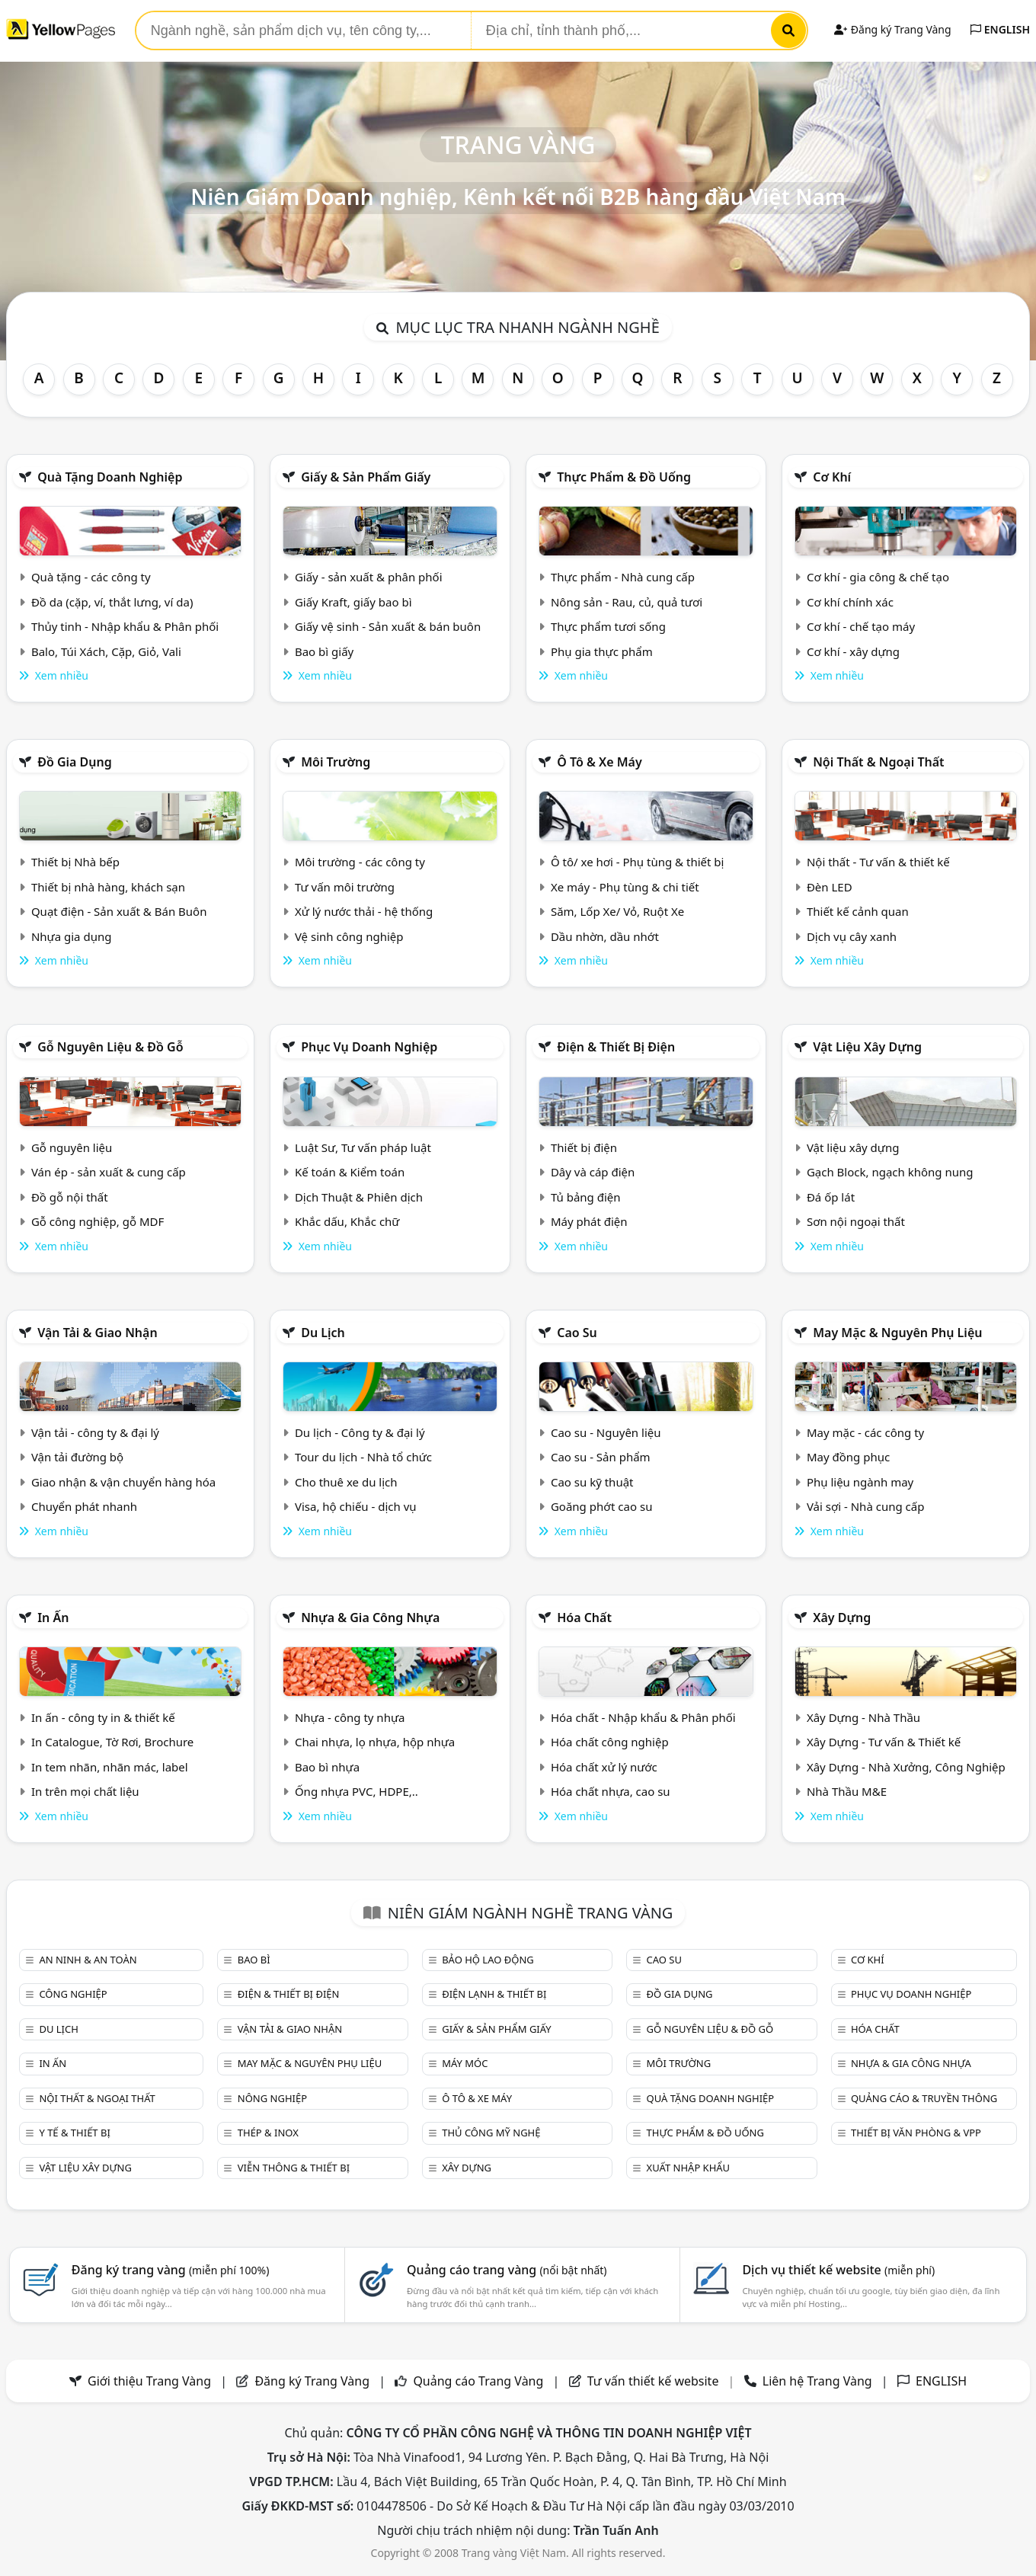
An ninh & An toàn (87, 1959)
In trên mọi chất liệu (85, 1791)
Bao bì (254, 1959)
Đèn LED (829, 886)
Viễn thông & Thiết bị (294, 2167)
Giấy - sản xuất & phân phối (369, 576)
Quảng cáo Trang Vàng (478, 2381)
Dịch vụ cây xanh (852, 936)
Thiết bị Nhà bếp (75, 861)
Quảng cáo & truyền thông (924, 2098)
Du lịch (323, 1332)
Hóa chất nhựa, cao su (610, 1791)
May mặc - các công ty (865, 1432)
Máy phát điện (589, 1221)
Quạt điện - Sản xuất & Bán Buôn (119, 911)
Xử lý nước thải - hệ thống (364, 911)
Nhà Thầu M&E (847, 1791)
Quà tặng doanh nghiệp (109, 477)
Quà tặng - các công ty (91, 576)
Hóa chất (584, 1617)
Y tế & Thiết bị (74, 2132)
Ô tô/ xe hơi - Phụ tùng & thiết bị (637, 861)
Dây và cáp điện (593, 1171)
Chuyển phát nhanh (84, 1506)
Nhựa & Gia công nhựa (370, 1617)
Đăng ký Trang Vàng (892, 29)
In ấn (53, 1617)
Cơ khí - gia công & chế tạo (878, 576)
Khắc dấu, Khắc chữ (347, 1221)
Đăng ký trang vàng (171, 2269)
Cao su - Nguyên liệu (606, 1432)
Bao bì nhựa (327, 1766)
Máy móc (465, 2063)
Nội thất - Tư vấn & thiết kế (878, 861)
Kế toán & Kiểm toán (349, 1171)
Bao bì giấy (324, 651)
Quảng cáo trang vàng (506, 2269)
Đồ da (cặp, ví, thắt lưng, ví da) (112, 602)
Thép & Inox (268, 2132)
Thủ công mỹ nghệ (491, 2132)
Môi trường (335, 762)
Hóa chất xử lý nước (604, 1766)
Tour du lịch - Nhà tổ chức (363, 1456)
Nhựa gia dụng (71, 936)
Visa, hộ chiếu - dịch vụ (356, 1506)
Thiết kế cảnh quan (858, 911)
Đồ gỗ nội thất (69, 1197)
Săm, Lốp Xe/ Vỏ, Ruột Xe (617, 911)
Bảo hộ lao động (488, 1959)
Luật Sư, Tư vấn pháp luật (363, 1147)
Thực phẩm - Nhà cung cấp (623, 576)
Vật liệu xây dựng (867, 1046)
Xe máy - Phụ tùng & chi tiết (625, 886)
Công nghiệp (73, 1994)
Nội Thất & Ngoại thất (878, 762)
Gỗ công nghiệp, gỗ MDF (97, 1221)
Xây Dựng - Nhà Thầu (863, 1717)
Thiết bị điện (584, 1147)
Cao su (577, 1332)
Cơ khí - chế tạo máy (861, 626)
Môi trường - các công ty (360, 861)
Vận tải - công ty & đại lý (95, 1432)
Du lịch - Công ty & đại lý (360, 1432)
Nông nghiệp (272, 2098)
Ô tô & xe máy (599, 762)
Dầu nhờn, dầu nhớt (605, 936)
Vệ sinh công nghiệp (349, 936)
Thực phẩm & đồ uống (624, 477)
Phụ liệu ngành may (860, 1482)
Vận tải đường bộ (77, 1456)
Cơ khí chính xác (850, 602)
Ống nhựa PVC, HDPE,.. (356, 1791)
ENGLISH (1000, 29)
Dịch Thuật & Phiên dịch (359, 1197)
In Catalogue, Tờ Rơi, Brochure (112, 1741)
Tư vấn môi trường (345, 886)
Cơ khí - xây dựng (853, 651)
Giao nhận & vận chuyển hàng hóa (123, 1482)
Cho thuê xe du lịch (346, 1482)
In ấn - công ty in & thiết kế (103, 1717)
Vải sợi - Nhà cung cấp (866, 1506)
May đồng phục (848, 1456)
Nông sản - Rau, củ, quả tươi (626, 602)
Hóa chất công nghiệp (610, 1741)
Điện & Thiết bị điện (616, 1046)
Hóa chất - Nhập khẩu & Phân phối (643, 1717)
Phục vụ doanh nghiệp (369, 1046)
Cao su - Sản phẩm (601, 1456)
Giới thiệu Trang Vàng (149, 2381)
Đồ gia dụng (74, 762)
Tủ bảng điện (586, 1197)
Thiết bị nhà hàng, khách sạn (108, 886)
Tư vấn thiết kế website (654, 2381)
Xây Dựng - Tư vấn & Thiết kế (884, 1741)
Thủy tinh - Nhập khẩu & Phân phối (125, 626)
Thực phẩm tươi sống (608, 626)
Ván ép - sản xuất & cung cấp (108, 1171)
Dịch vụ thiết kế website (838, 2269)
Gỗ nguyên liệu (71, 1147)
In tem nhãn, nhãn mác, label (109, 1766)
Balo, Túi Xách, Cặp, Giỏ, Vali (106, 651)
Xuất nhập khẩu (689, 2167)
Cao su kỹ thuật (592, 1482)
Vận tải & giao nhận (97, 1332)
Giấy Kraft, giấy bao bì (353, 602)
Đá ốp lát (831, 1197)
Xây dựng (842, 1617)
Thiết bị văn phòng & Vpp (916, 2132)
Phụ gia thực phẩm (602, 651)
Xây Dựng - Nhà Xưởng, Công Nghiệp (906, 1766)
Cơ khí (832, 477)
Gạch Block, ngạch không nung (890, 1171)
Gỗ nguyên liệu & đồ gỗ (110, 1046)
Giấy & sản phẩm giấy (365, 477)
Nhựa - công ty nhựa (350, 1717)
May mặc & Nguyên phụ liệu (897, 1332)
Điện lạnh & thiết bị (494, 1994)
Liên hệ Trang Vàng (817, 2381)
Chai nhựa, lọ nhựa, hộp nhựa (375, 1741)
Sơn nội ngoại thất (856, 1221)
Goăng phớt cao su (602, 1506)
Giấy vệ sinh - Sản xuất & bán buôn (388, 626)
